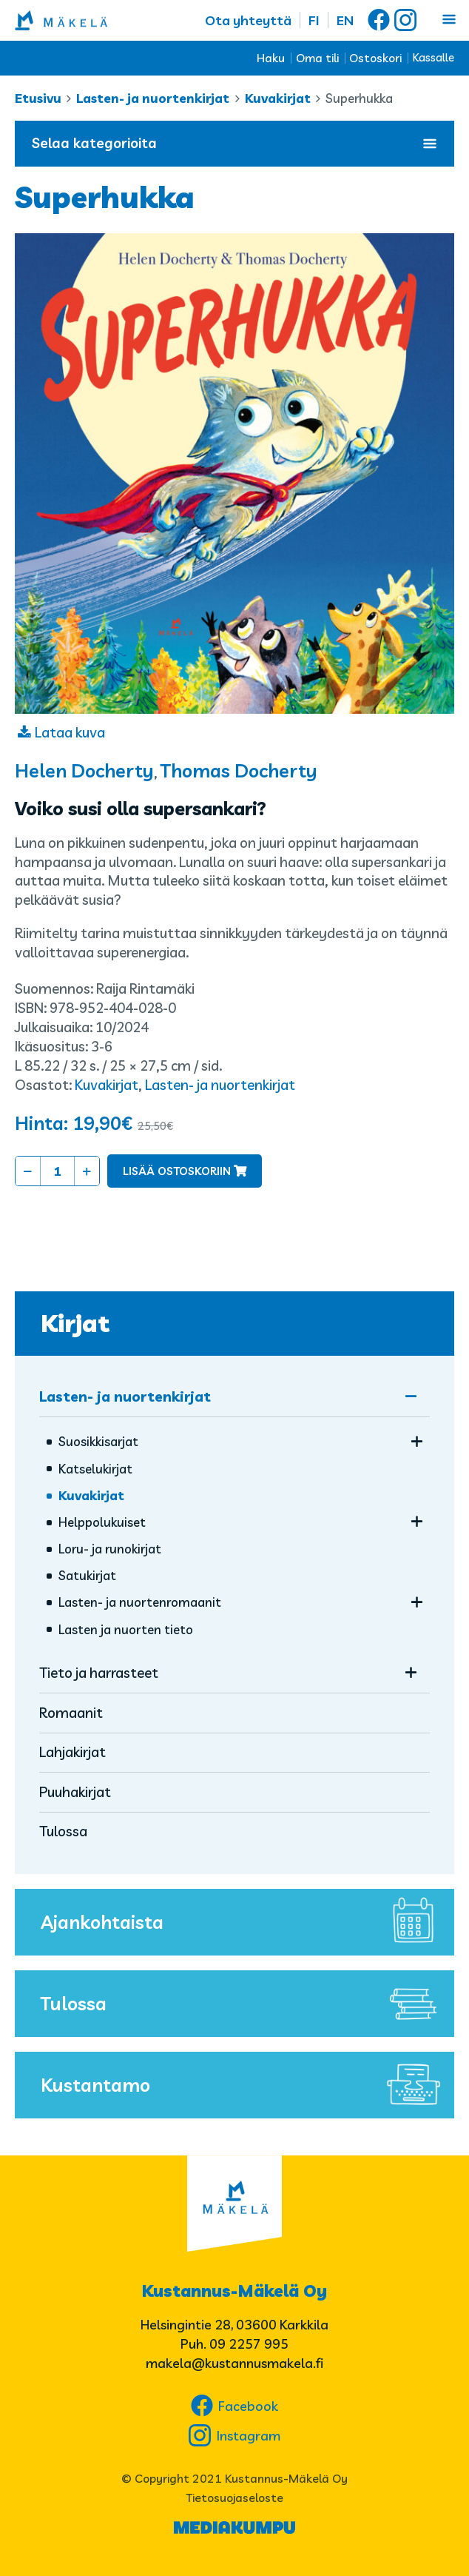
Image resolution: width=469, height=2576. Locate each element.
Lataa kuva (70, 732)
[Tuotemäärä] (57, 1171)
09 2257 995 (249, 2343)
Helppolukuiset (102, 1522)
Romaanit (71, 1713)
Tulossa (63, 1831)
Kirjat (75, 1323)
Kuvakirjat (278, 98)
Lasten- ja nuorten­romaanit (139, 1602)
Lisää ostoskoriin (177, 1171)
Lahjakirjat (72, 1752)
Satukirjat (87, 1575)
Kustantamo (244, 2085)
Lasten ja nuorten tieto (125, 1629)
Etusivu (38, 98)
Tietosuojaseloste (234, 2497)
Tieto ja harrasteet (98, 1673)
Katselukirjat (95, 1468)
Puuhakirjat (75, 1792)
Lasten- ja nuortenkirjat (152, 98)
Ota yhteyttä (248, 20)
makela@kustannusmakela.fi (234, 2363)
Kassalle (433, 57)
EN (345, 20)
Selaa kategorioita (234, 143)
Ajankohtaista (244, 1922)
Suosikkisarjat (98, 1441)
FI (314, 20)
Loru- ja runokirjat (109, 1548)
